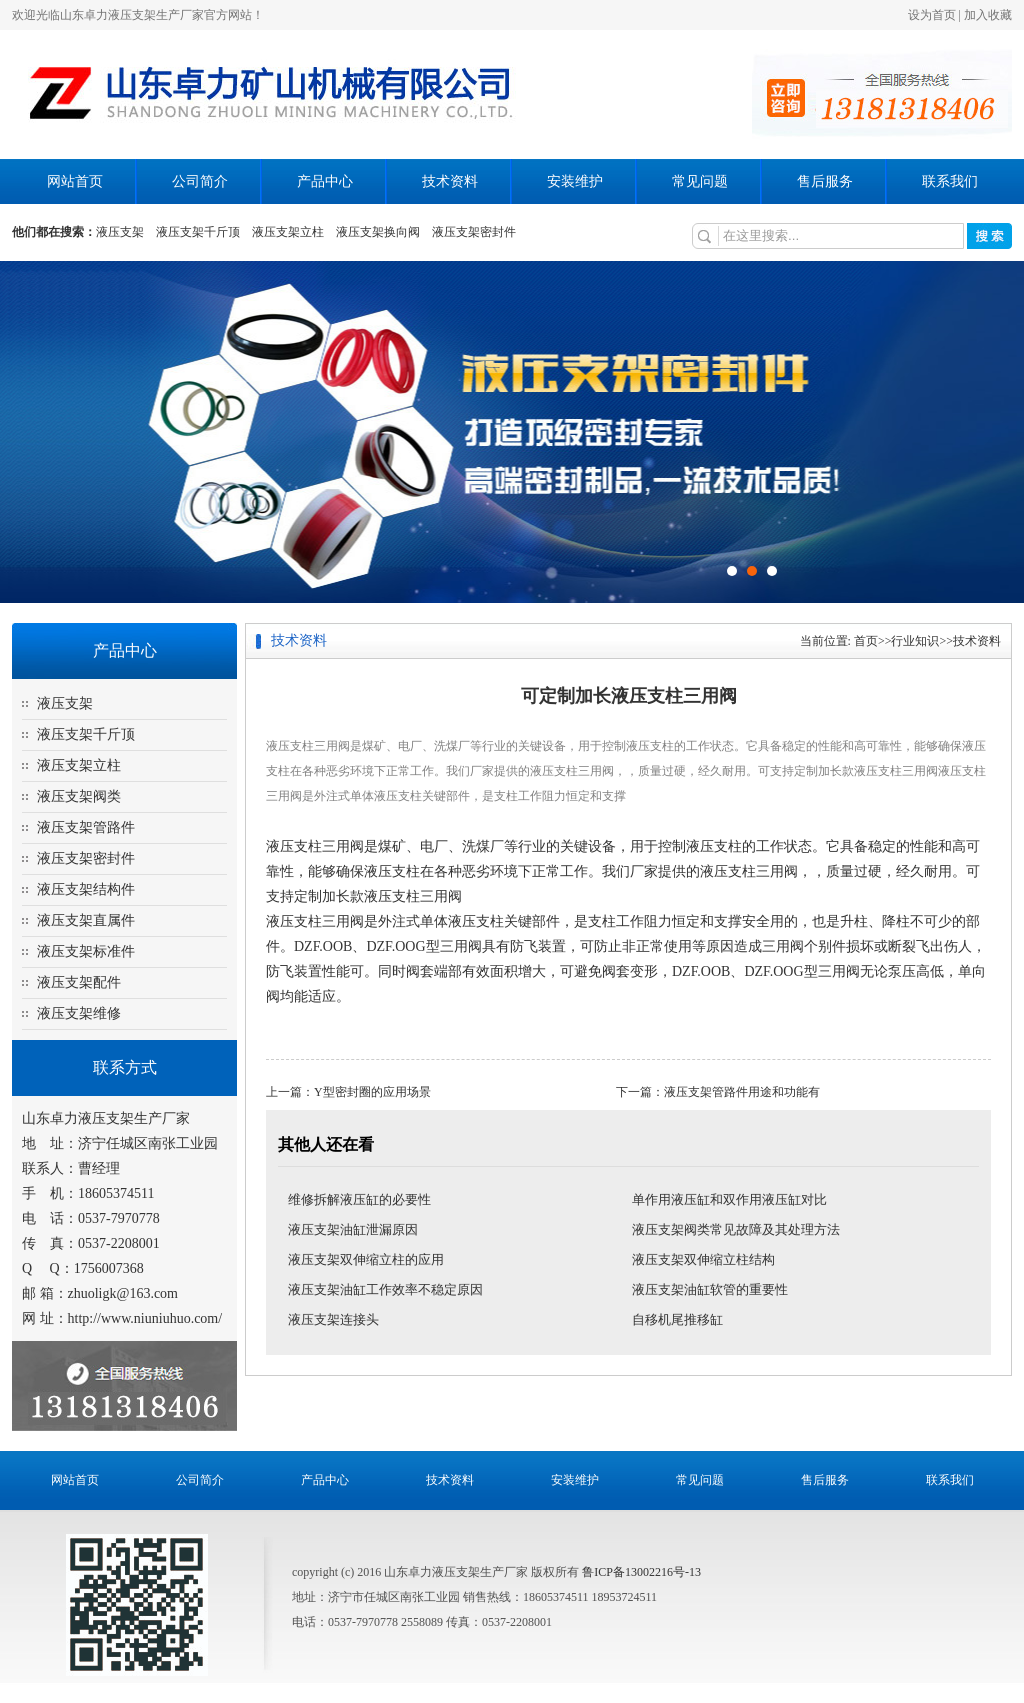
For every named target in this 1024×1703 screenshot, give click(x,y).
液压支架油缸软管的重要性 (710, 1289)
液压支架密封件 (474, 232)
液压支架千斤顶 (198, 232)
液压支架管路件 (86, 827)
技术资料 (450, 181)
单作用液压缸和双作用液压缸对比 (729, 1199)
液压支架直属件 (86, 920)
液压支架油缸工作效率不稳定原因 (385, 1289)
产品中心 (325, 181)
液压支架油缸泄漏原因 (353, 1229)
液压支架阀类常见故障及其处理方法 (736, 1229)
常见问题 (700, 181)
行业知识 (915, 641)
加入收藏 (988, 15)
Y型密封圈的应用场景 (372, 1092)
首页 (866, 641)
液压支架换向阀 (378, 232)
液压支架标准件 (86, 951)
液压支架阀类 (79, 796)
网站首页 (75, 181)
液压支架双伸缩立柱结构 (703, 1259)
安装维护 (575, 181)
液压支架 (120, 232)
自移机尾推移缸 (677, 1319)
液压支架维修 (79, 1013)
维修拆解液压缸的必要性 (359, 1199)
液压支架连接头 (333, 1319)
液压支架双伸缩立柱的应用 (366, 1259)
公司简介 (200, 181)
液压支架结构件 (86, 889)
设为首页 (932, 15)
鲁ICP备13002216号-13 (641, 1572)
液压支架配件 (79, 982)
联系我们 (950, 181)
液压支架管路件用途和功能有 (742, 1092)
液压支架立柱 (288, 232)
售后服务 (825, 181)
